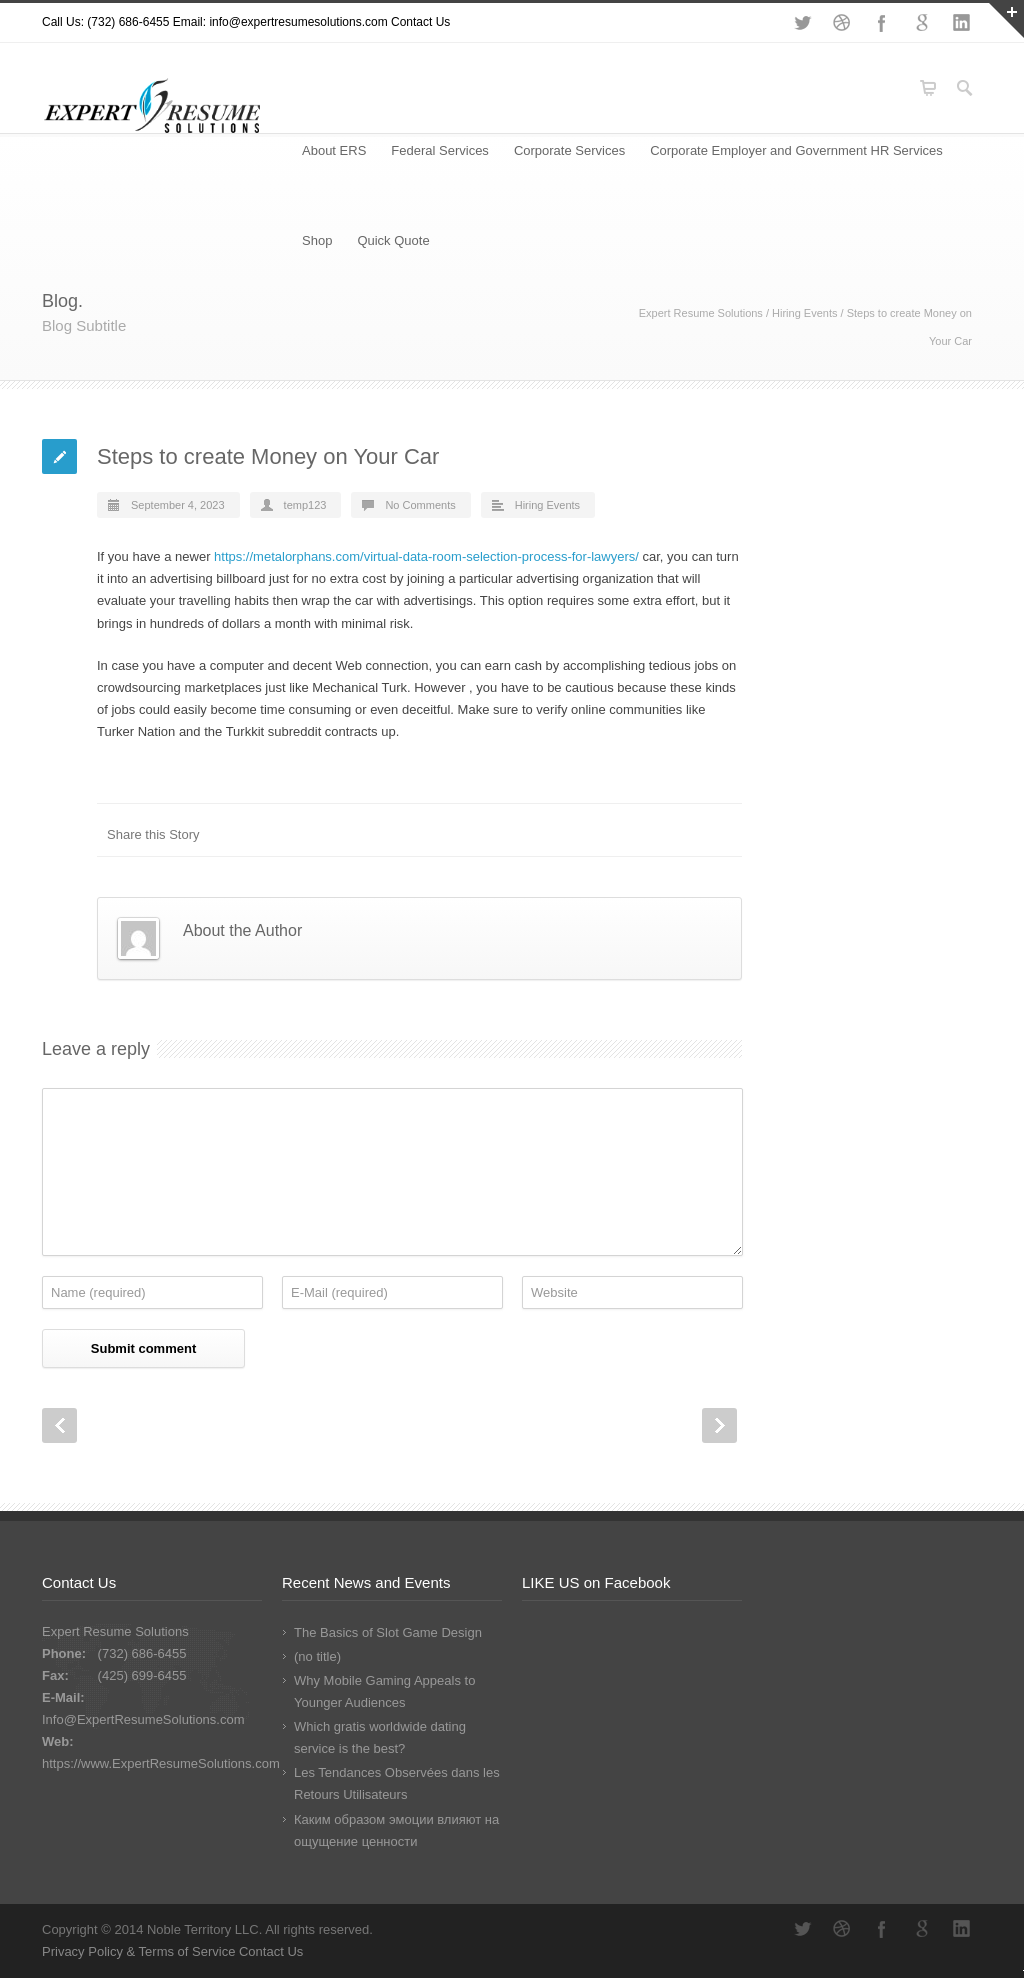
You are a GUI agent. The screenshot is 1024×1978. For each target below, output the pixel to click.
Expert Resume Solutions (701, 313)
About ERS (334, 150)
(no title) (317, 1656)
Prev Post (59, 1425)
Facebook (882, 23)
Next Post (719, 1425)
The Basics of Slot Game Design (388, 1632)
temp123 (305, 505)
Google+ (922, 23)
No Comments (420, 505)
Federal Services (440, 150)
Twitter (802, 23)
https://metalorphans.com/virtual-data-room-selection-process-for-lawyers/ (426, 556)
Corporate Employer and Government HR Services (796, 150)
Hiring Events (804, 313)
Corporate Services (569, 150)
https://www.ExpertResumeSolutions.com (161, 1763)
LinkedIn (962, 23)
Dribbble (842, 23)
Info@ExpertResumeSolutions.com (143, 1719)
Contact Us (420, 22)
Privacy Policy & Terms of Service (140, 1951)
